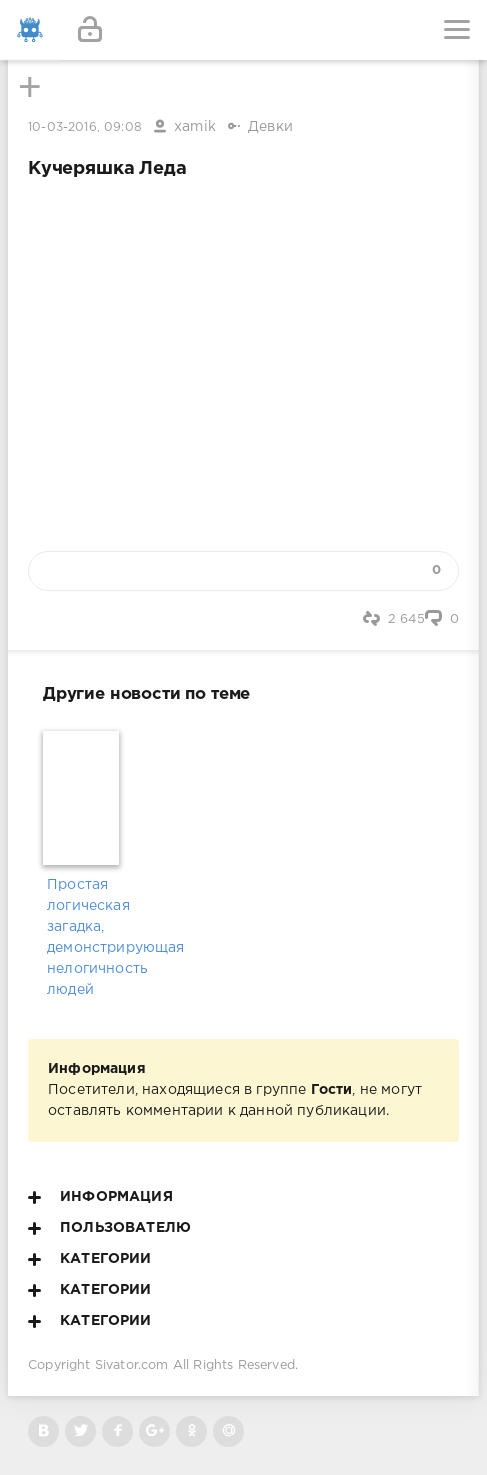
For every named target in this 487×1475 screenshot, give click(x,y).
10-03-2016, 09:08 (85, 127)
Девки (270, 127)
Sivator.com (132, 1365)
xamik (195, 127)
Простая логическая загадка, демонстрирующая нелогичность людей (83, 937)
